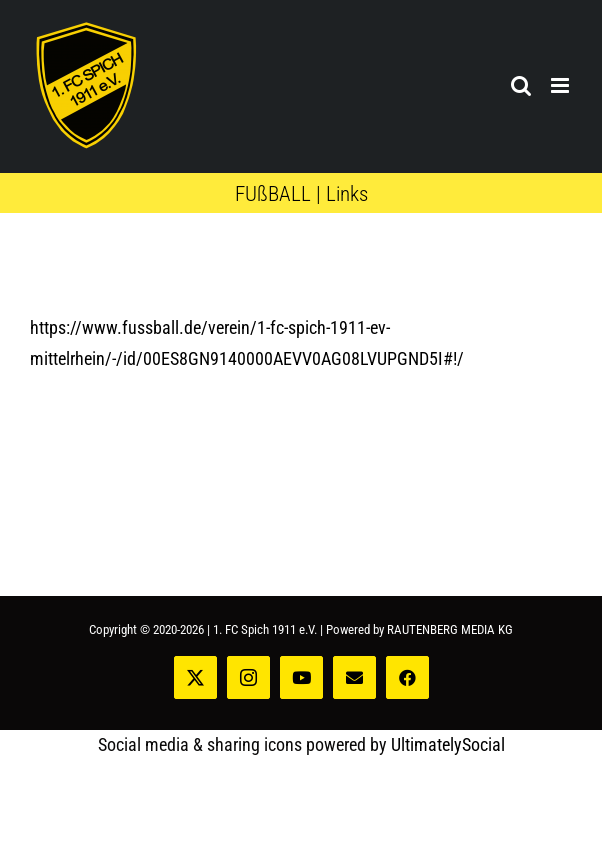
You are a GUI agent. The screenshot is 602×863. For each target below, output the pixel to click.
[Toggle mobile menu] (561, 85)
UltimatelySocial (448, 744)
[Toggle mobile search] (521, 85)
